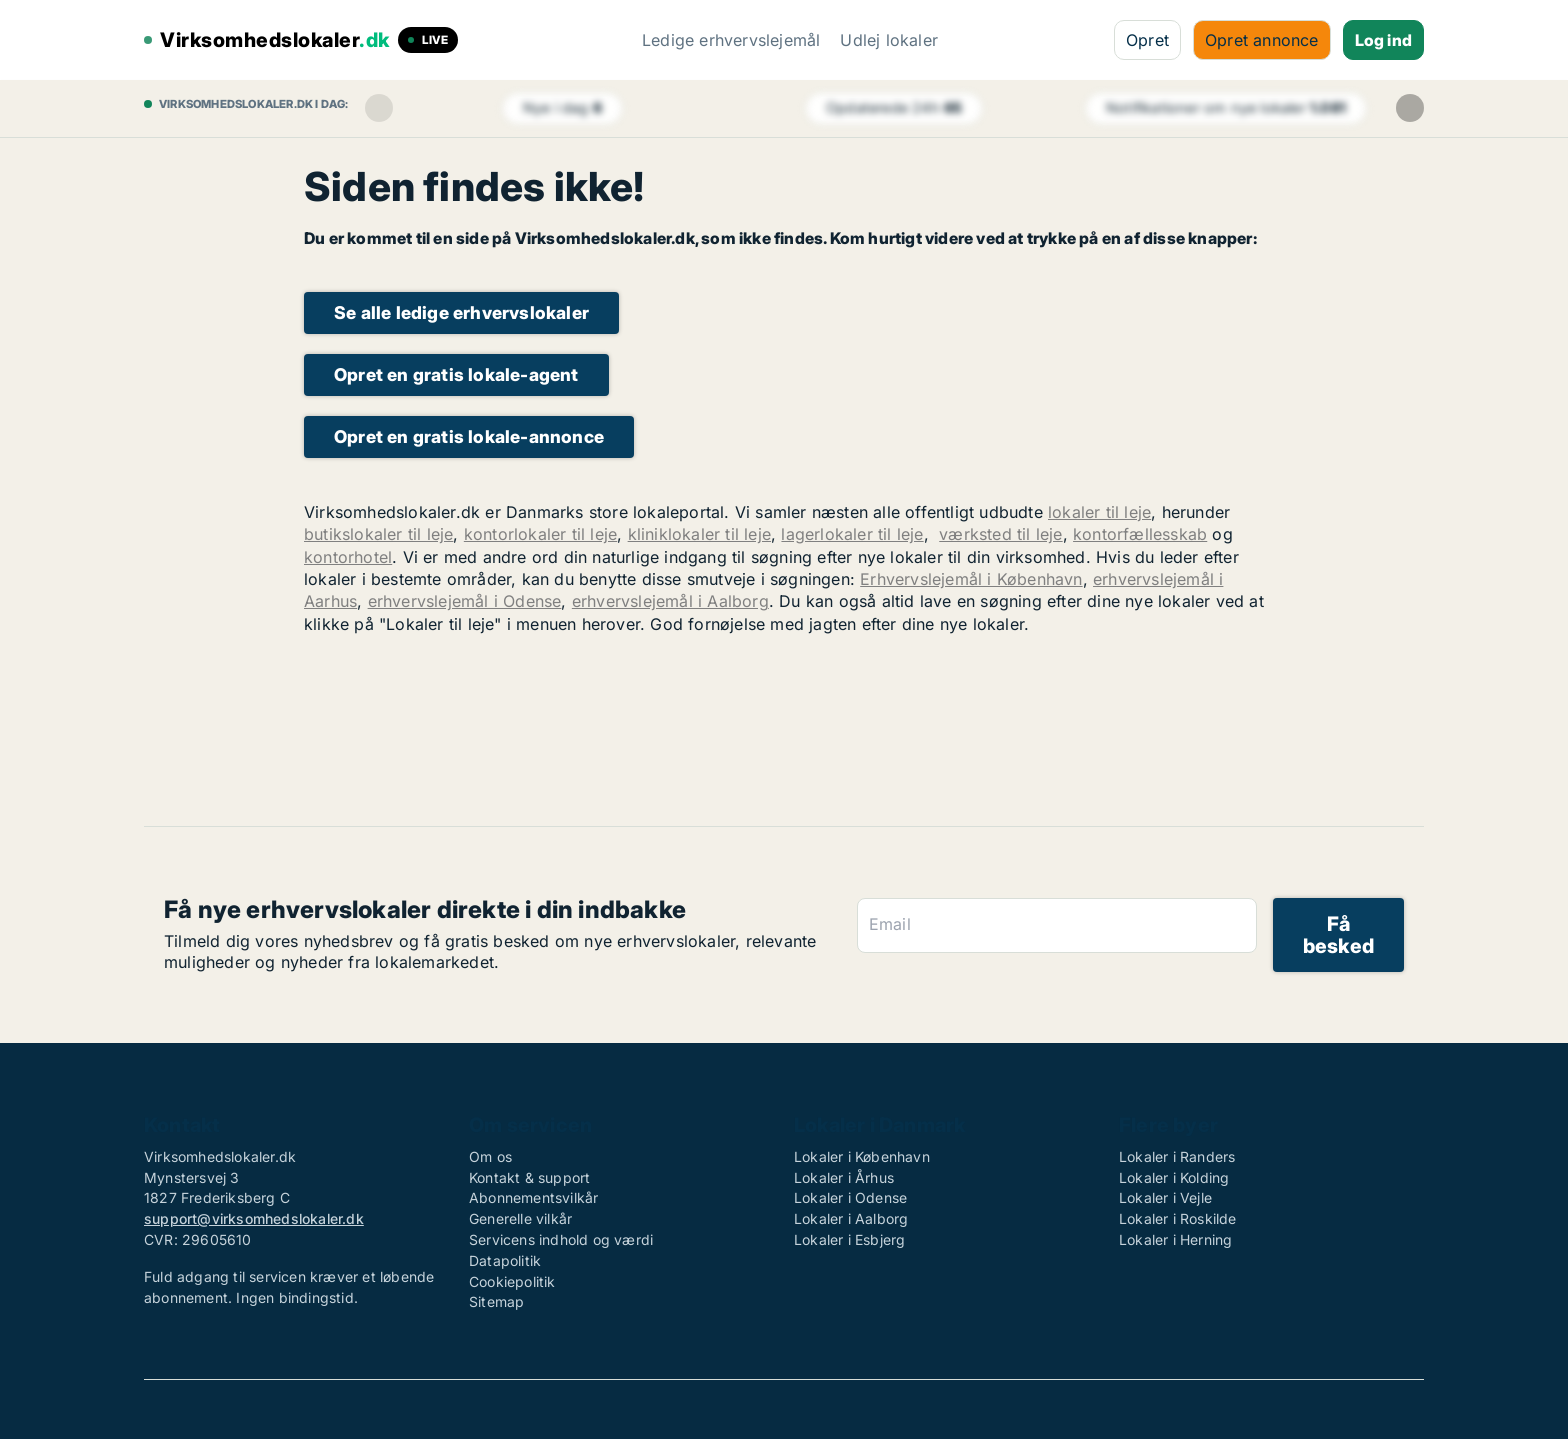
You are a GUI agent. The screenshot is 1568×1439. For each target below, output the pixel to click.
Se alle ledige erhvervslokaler (461, 312)
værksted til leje (1000, 534)
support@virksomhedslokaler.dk (254, 1218)
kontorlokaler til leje (540, 534)
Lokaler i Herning (1175, 1239)
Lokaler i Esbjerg (849, 1239)
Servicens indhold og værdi (561, 1239)
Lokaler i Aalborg (851, 1218)
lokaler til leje (1099, 512)
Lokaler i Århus (844, 1177)
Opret (1147, 40)
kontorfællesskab (1140, 534)
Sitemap (496, 1301)
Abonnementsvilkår (533, 1197)
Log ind (1383, 40)
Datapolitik (505, 1260)
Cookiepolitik (512, 1281)
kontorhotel (348, 557)
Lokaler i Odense (850, 1197)
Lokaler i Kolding (1174, 1177)
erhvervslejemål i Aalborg (670, 601)
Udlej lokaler (889, 40)
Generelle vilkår (520, 1218)
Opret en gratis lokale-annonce (469, 436)
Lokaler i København (862, 1156)
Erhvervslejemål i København (971, 579)
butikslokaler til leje (378, 534)
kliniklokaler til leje (699, 534)
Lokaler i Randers (1177, 1156)
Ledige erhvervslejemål (731, 40)
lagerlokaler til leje (852, 534)
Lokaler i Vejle (1165, 1197)
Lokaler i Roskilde (1178, 1218)
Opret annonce (1262, 40)
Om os (490, 1156)
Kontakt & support (529, 1177)
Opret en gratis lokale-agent (456, 374)
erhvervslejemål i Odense (465, 601)
